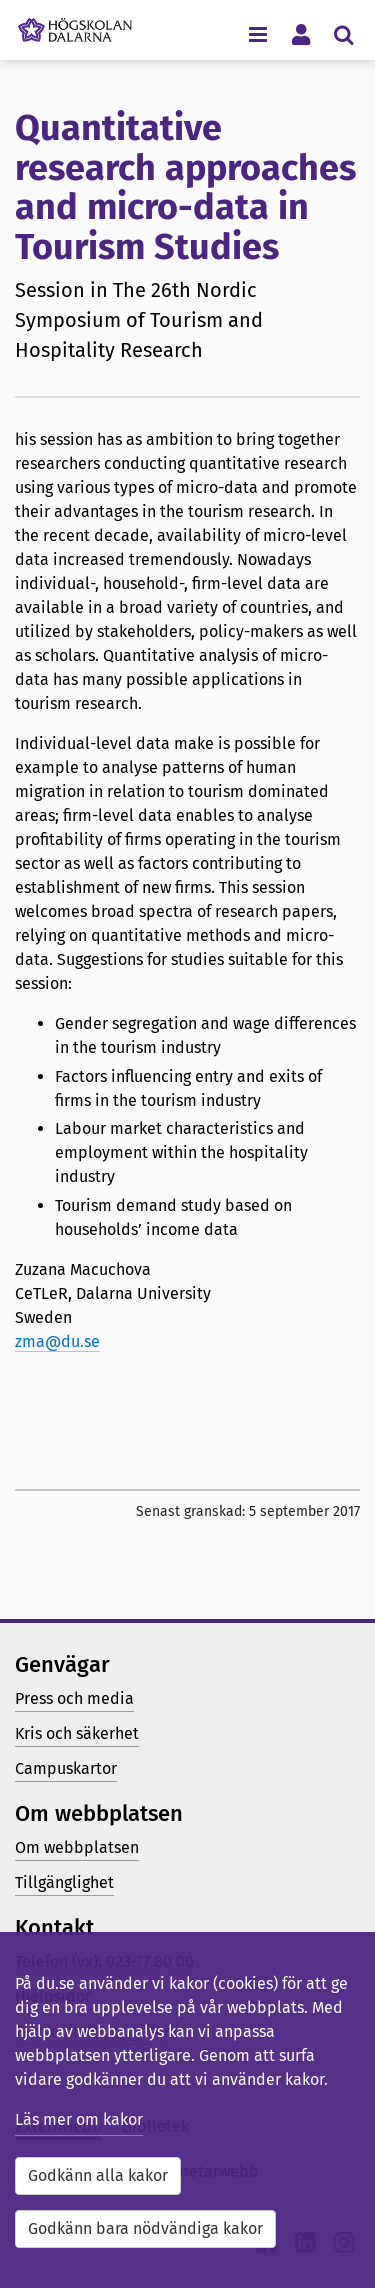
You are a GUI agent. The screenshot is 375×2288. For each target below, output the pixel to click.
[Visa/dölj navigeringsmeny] (257, 33)
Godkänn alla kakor (98, 2175)
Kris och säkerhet (77, 1733)
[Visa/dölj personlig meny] (300, 33)
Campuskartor (66, 1768)
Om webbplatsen (77, 1847)
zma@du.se (57, 1341)
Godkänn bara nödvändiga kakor (145, 2228)
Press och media (74, 1698)
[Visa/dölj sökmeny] (343, 33)
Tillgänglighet (64, 1882)
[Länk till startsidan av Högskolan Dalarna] (75, 25)
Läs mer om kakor (79, 2119)
